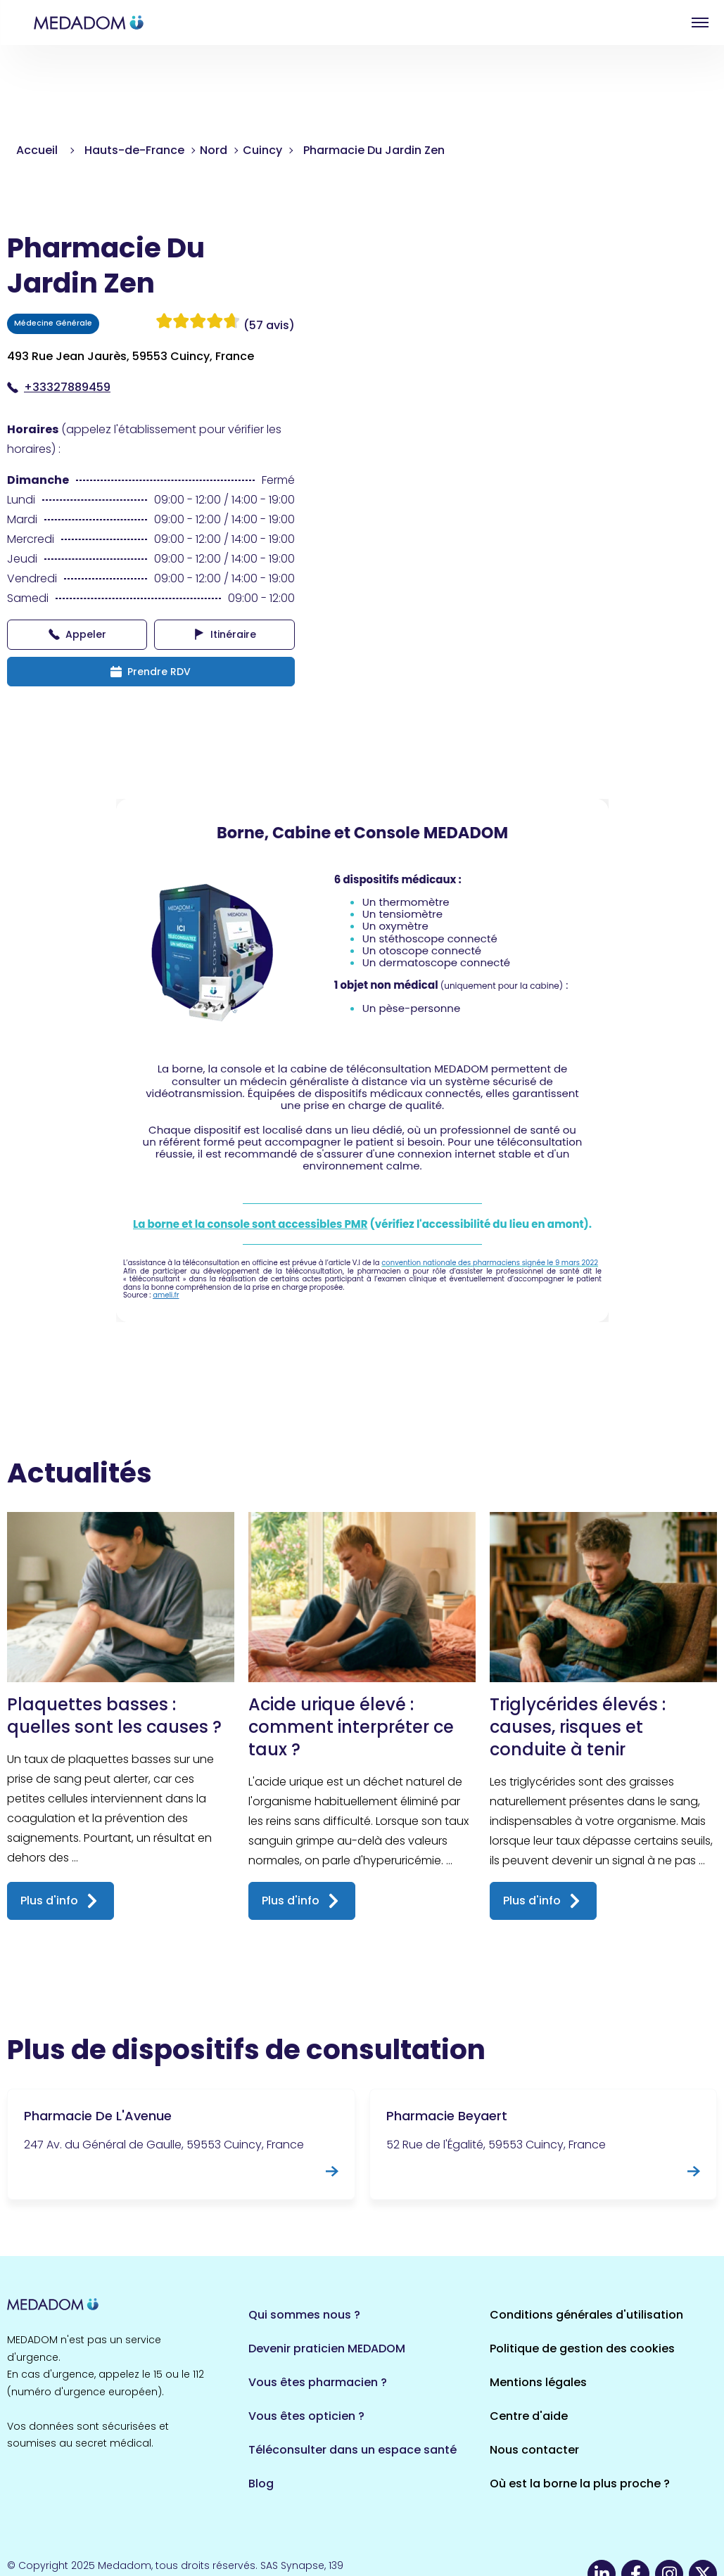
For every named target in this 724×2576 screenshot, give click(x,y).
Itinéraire (224, 634)
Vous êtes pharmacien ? (317, 2382)
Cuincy (262, 150)
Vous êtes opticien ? (306, 2416)
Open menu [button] (700, 22)
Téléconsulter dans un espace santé (352, 2450)
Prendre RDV (150, 672)
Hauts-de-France (134, 150)
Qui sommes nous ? (304, 2315)
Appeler (77, 634)
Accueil (37, 150)
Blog (261, 2483)
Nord (213, 150)
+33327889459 (58, 387)
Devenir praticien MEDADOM (326, 2348)
